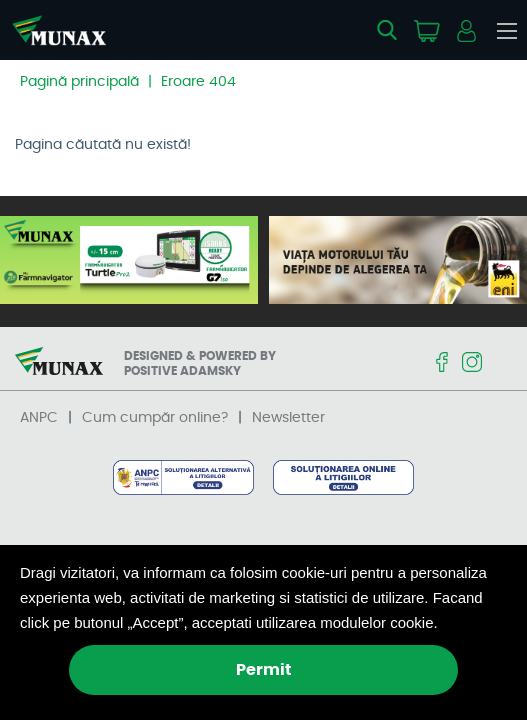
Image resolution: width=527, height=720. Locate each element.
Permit (264, 670)
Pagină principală (79, 82)
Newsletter (288, 418)
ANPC (39, 418)
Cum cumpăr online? (155, 418)
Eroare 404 (198, 82)
